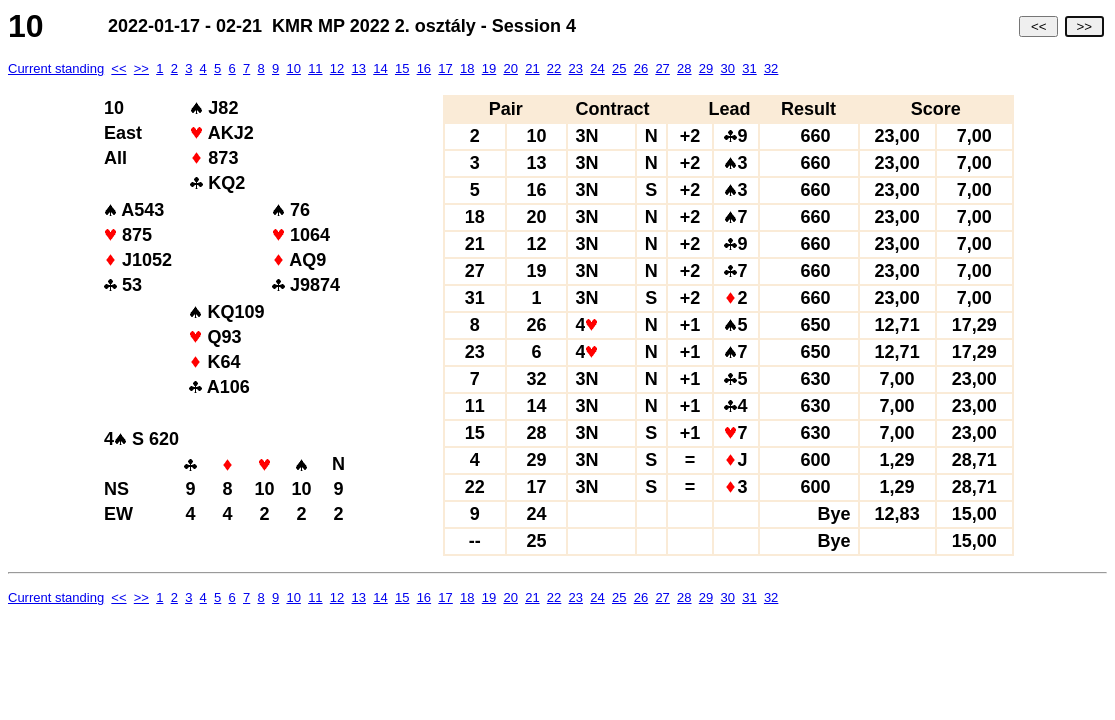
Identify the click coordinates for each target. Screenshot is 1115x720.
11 (315, 68)
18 (467, 68)
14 (380, 68)
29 (706, 68)
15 (402, 68)
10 (293, 68)
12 (337, 68)
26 (641, 68)
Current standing (56, 68)
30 (727, 68)
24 (597, 68)
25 (619, 68)
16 (424, 68)
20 (510, 68)
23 (576, 68)
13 (359, 68)
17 (445, 68)
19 (489, 68)
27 (662, 68)
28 (684, 68)
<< (1038, 26)
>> (1084, 26)
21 (532, 68)
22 (554, 68)
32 (771, 68)
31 (749, 68)
